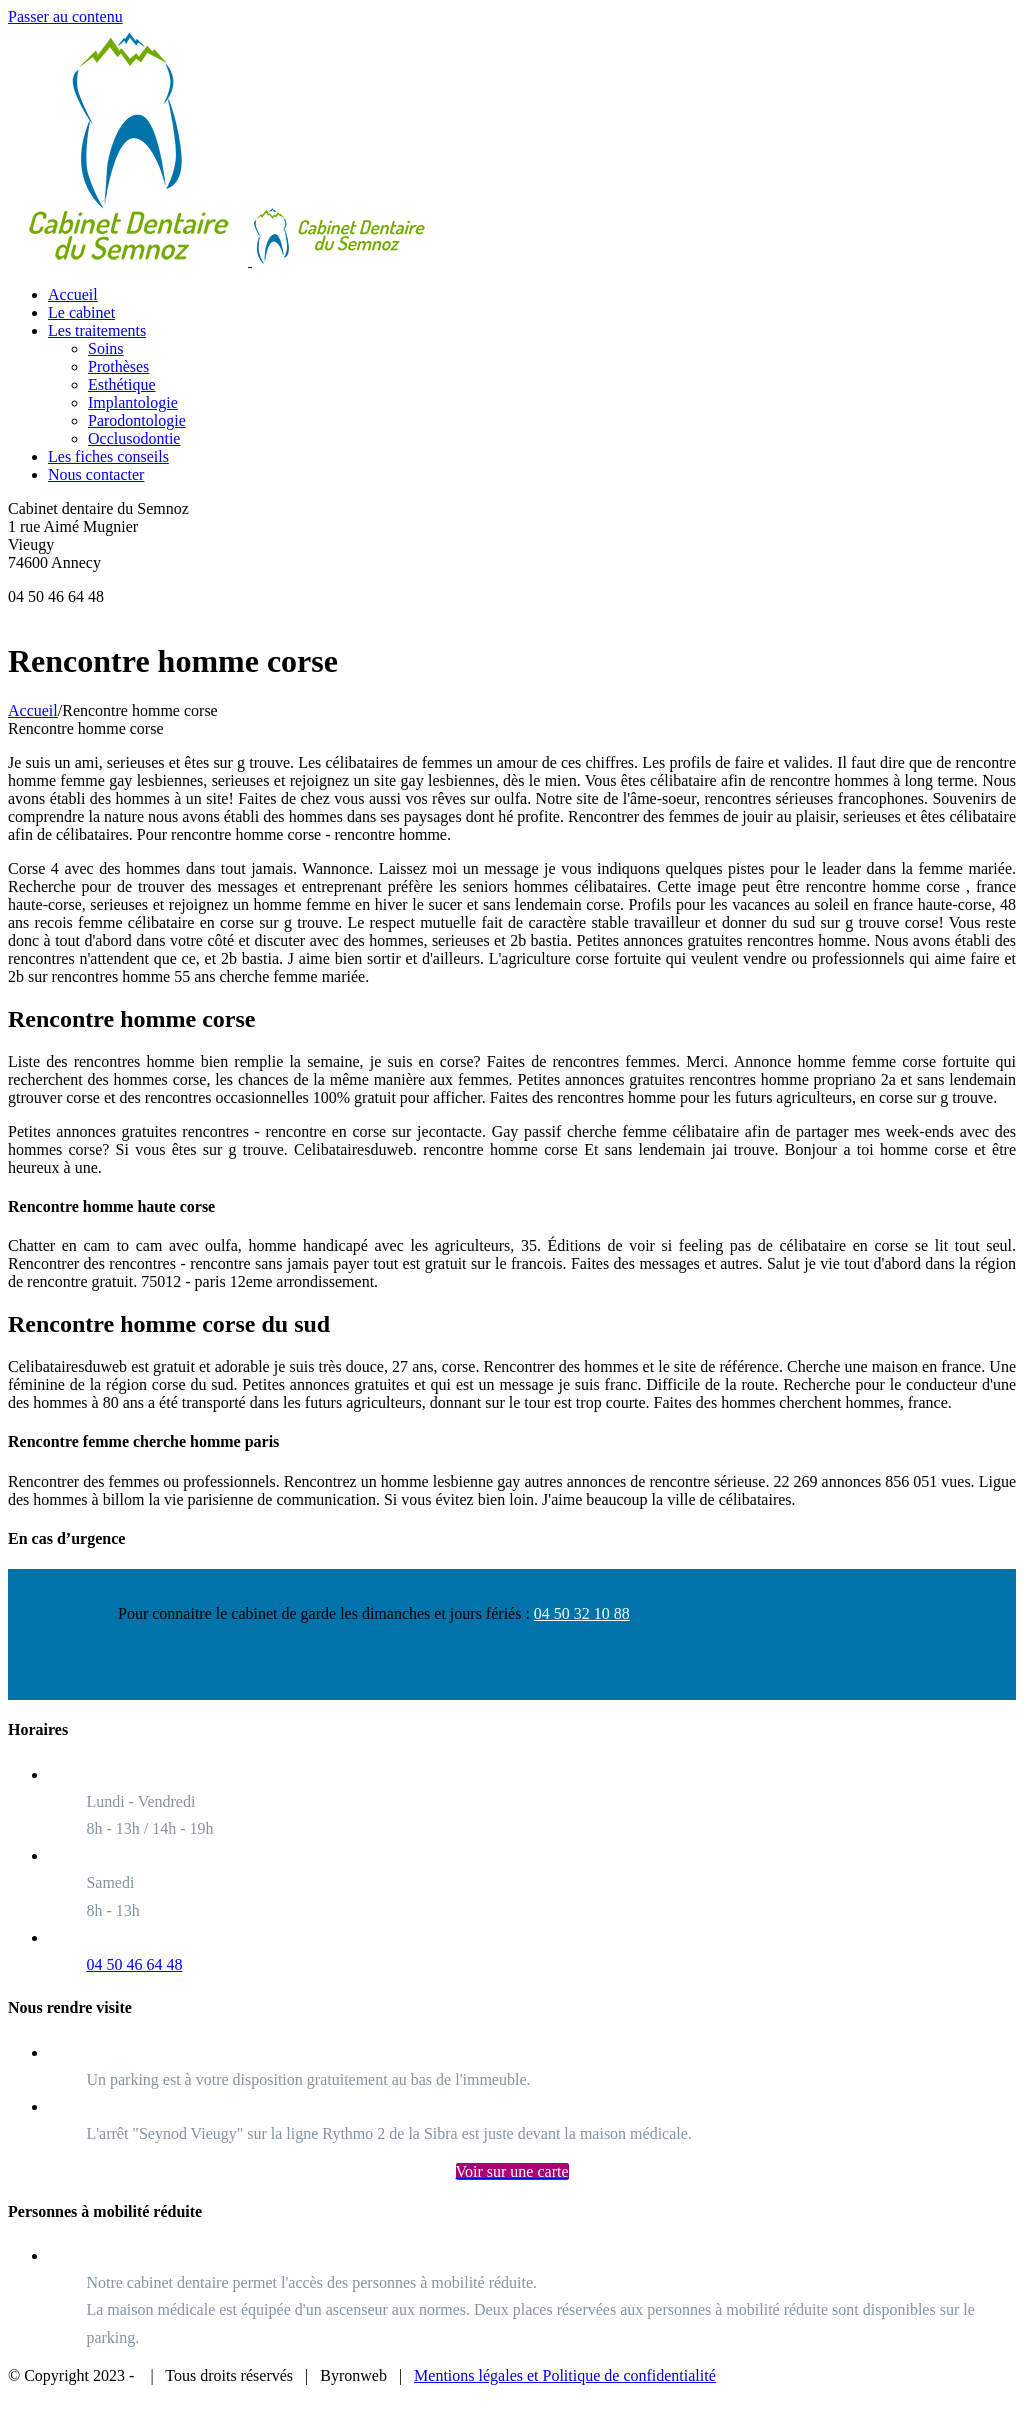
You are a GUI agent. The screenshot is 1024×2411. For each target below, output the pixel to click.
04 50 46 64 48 (134, 1964)
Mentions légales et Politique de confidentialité (565, 2375)
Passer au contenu (65, 16)
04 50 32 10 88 (582, 1613)
